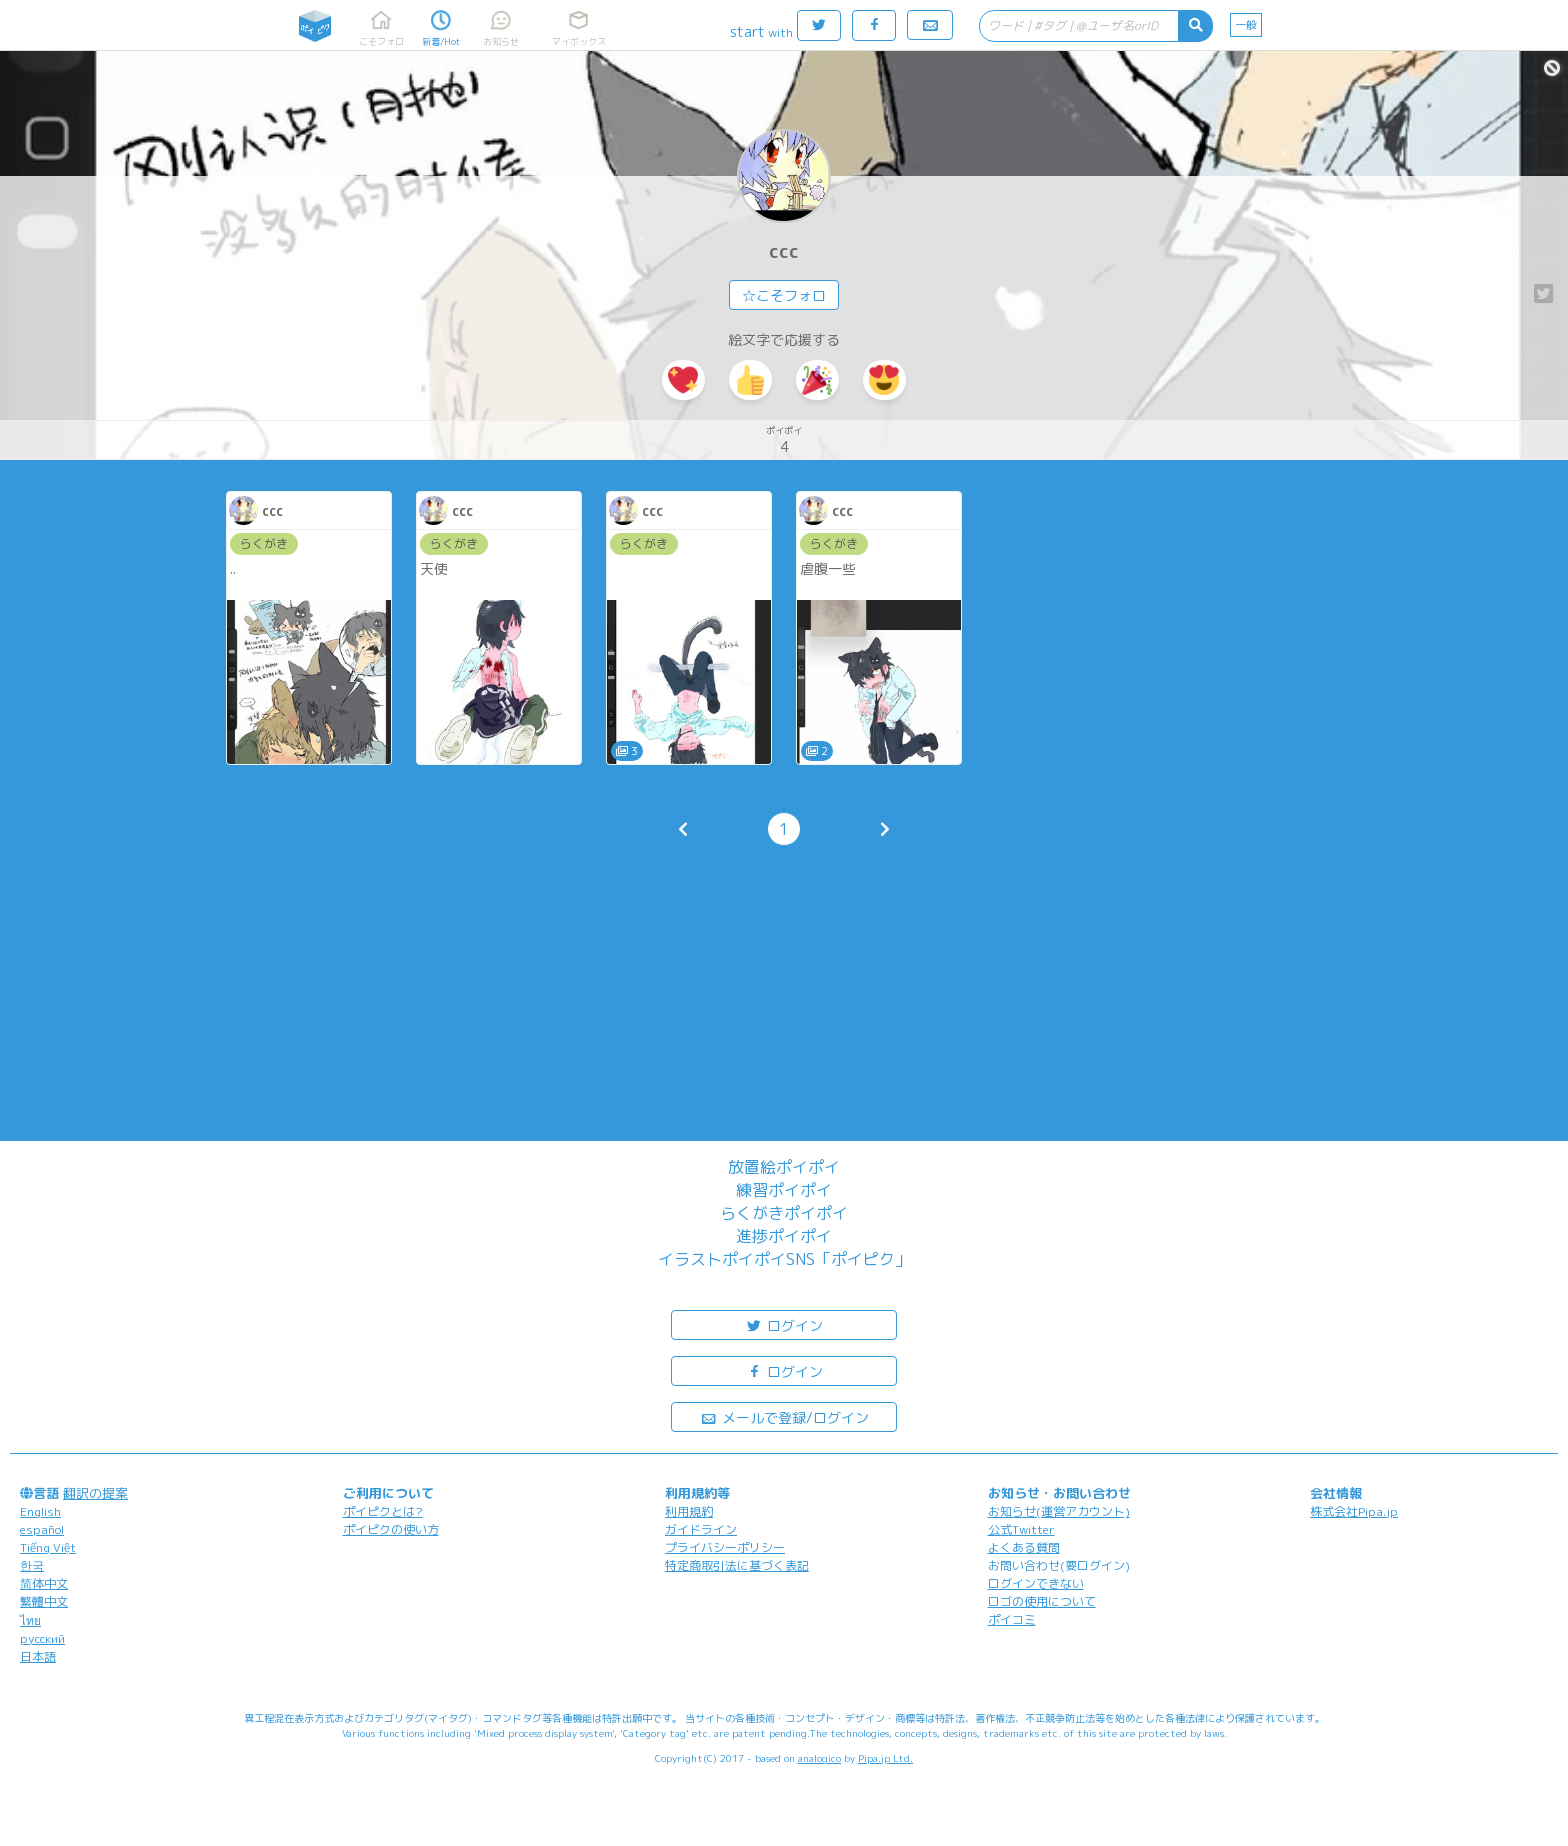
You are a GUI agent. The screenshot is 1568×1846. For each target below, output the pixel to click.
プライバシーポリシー (725, 1547)
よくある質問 (1024, 1547)
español (42, 1529)
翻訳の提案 (95, 1493)
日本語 (38, 1656)
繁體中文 (44, 1601)
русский (42, 1638)
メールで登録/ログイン (784, 1416)
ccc (784, 251)
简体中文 (44, 1583)
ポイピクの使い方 (391, 1529)
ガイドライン (701, 1529)
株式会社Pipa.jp (1354, 1511)
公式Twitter (1021, 1529)
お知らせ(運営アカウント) (1059, 1511)
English (40, 1511)
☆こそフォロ (784, 295)
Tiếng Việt (48, 1547)
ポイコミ (1012, 1619)
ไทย (30, 1620)
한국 (32, 1565)
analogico (819, 1758)
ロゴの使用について (1042, 1601)
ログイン (784, 1324)
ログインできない (1036, 1583)
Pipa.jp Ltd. (885, 1758)
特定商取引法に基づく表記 (737, 1565)
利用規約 (689, 1511)
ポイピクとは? (383, 1511)
